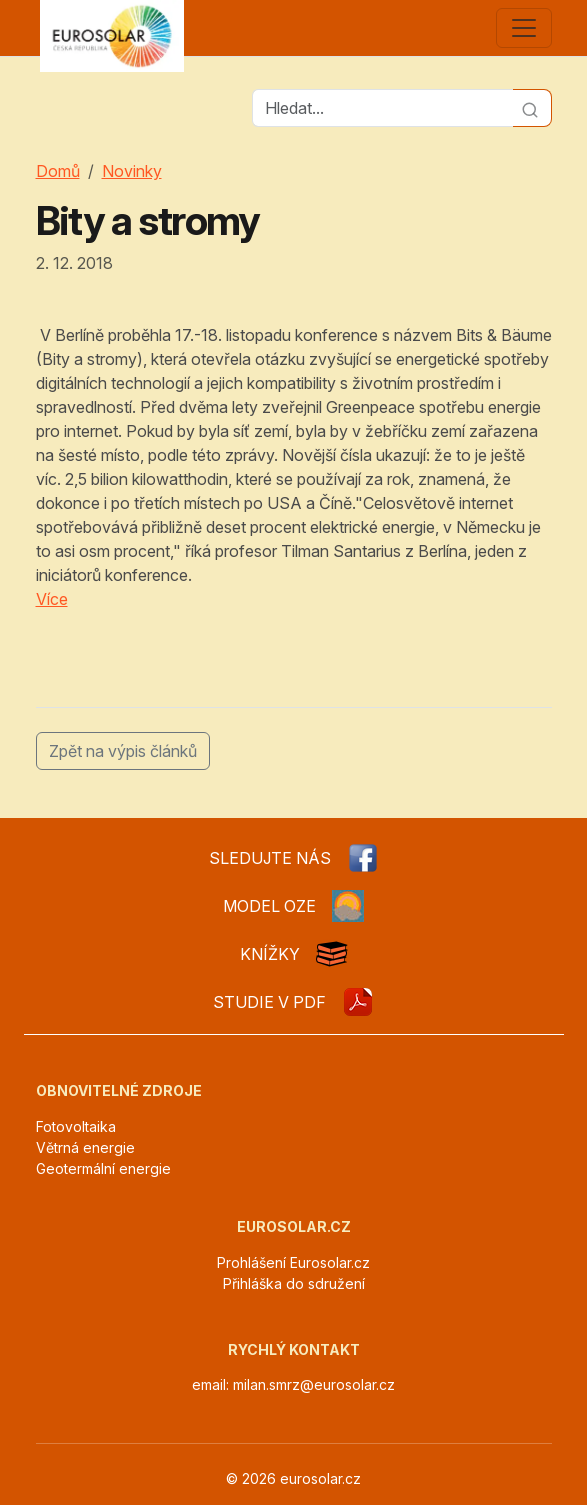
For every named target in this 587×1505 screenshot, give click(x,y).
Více (52, 599)
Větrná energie (85, 1147)
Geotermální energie (103, 1168)
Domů (58, 171)
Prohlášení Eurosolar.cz (293, 1262)
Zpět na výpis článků (123, 751)
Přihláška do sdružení (294, 1283)
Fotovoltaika (76, 1126)
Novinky (132, 171)
